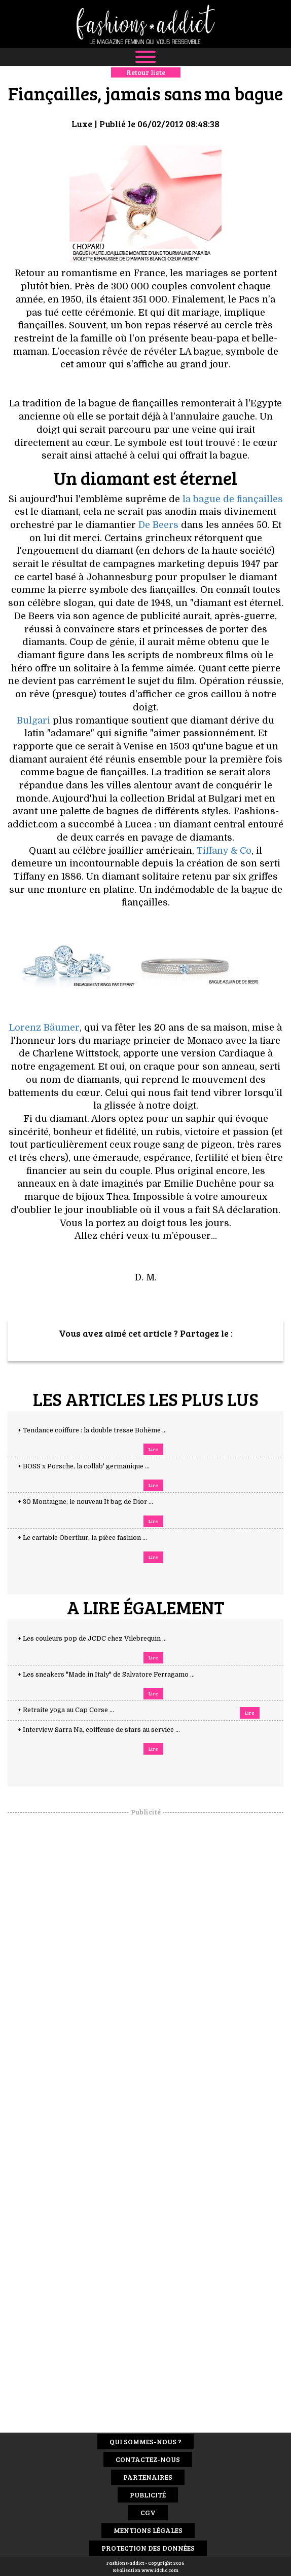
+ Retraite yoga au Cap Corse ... (76, 1710)
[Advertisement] (145, 1968)
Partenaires (147, 2477)
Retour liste (145, 72)
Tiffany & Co (224, 851)
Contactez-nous (148, 2459)
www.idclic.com (159, 2569)
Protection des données (148, 2548)
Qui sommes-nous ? (145, 2441)
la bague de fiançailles (233, 499)
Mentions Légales (148, 2530)
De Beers (158, 525)
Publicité (148, 2494)
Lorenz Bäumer (44, 1027)
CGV (148, 2512)
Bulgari (33, 720)
